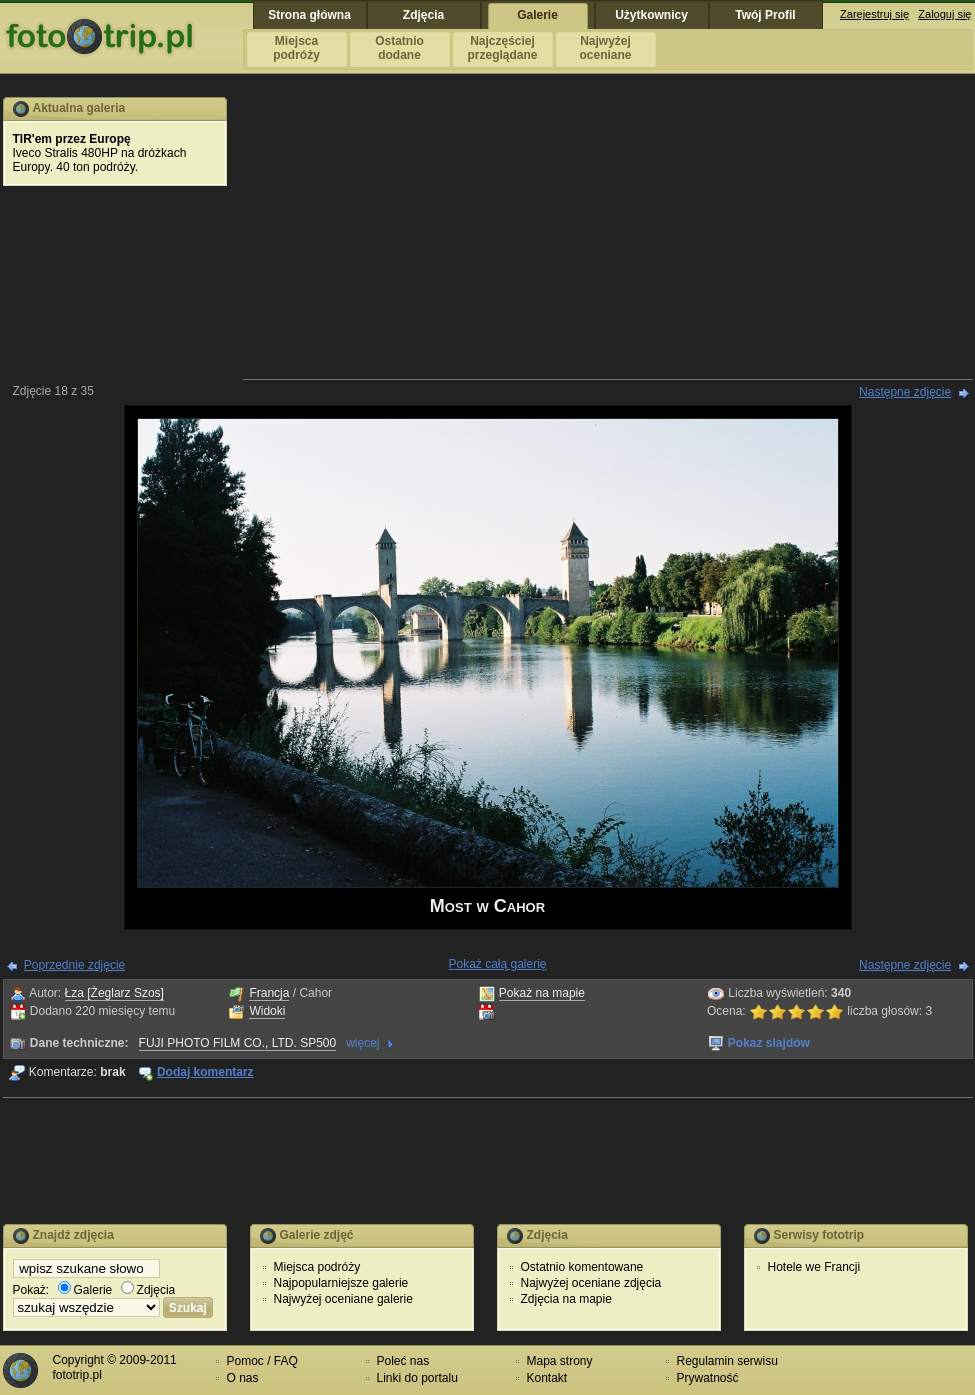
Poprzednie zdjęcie (74, 965)
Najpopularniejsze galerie (341, 1283)
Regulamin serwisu (727, 1361)
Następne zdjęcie (905, 392)
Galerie (85, 1290)
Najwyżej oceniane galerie (343, 1299)
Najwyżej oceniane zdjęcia (591, 1283)
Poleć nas (403, 1361)
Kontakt (547, 1378)
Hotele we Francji (814, 1267)
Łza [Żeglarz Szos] (114, 993)
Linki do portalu (417, 1378)
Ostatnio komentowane (582, 1267)
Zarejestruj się (874, 14)
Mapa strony (560, 1361)
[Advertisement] (607, 237)
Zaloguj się (944, 14)
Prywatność (708, 1378)
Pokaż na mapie (542, 993)
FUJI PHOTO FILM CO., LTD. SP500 (238, 1043)
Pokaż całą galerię (497, 964)
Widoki (267, 1011)
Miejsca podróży (317, 1267)
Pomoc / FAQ (262, 1361)
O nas (243, 1378)
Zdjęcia (148, 1290)
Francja (269, 993)
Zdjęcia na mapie (566, 1299)
